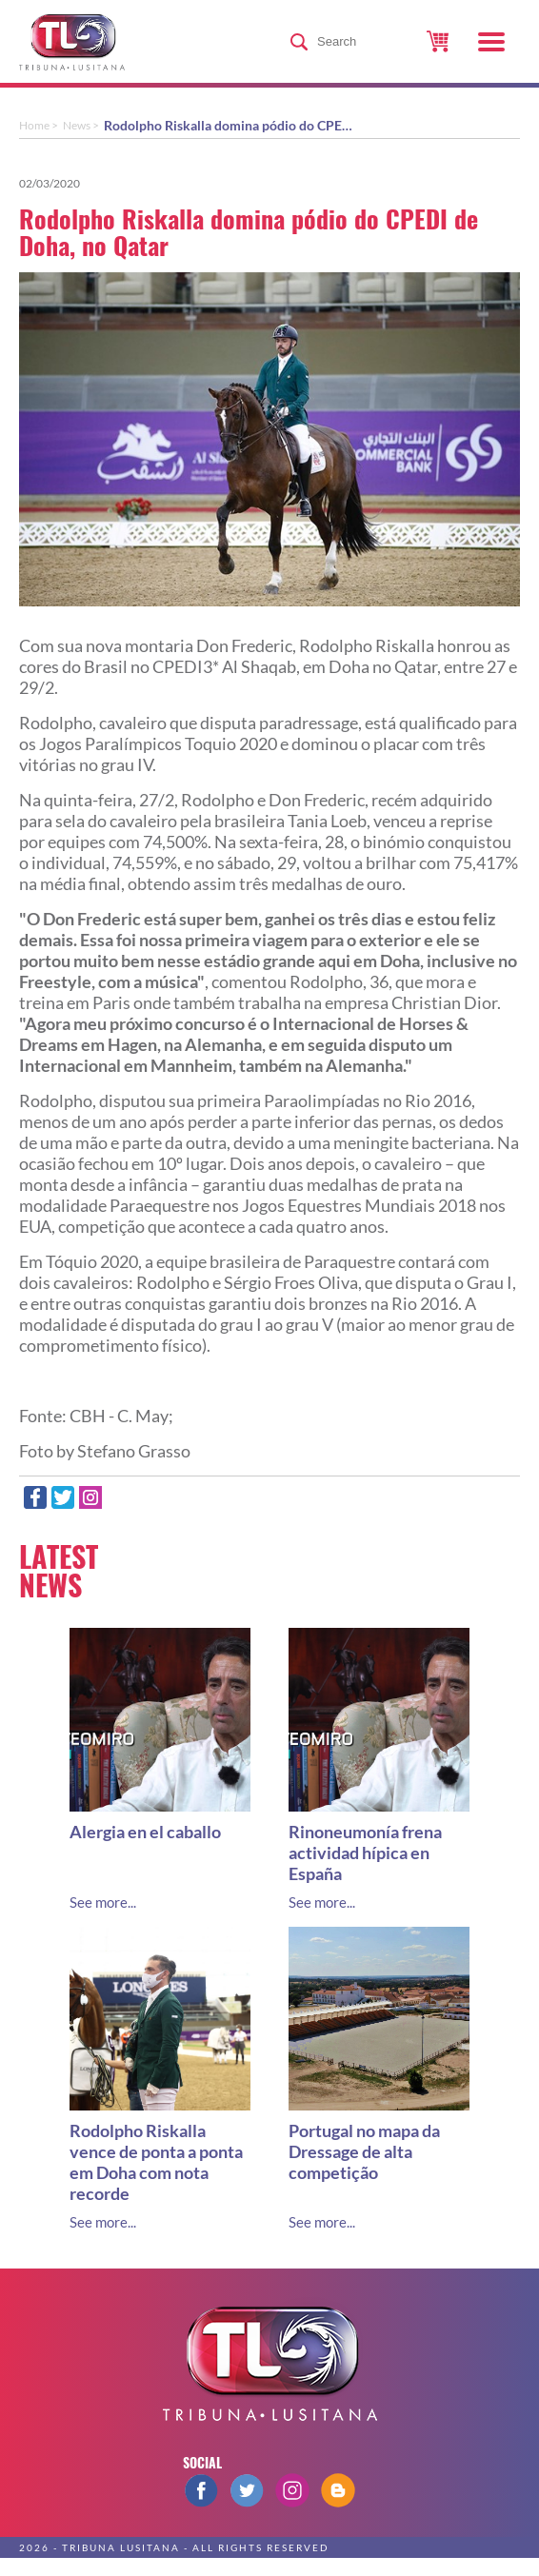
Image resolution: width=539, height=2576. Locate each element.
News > (81, 125)
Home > (38, 125)
